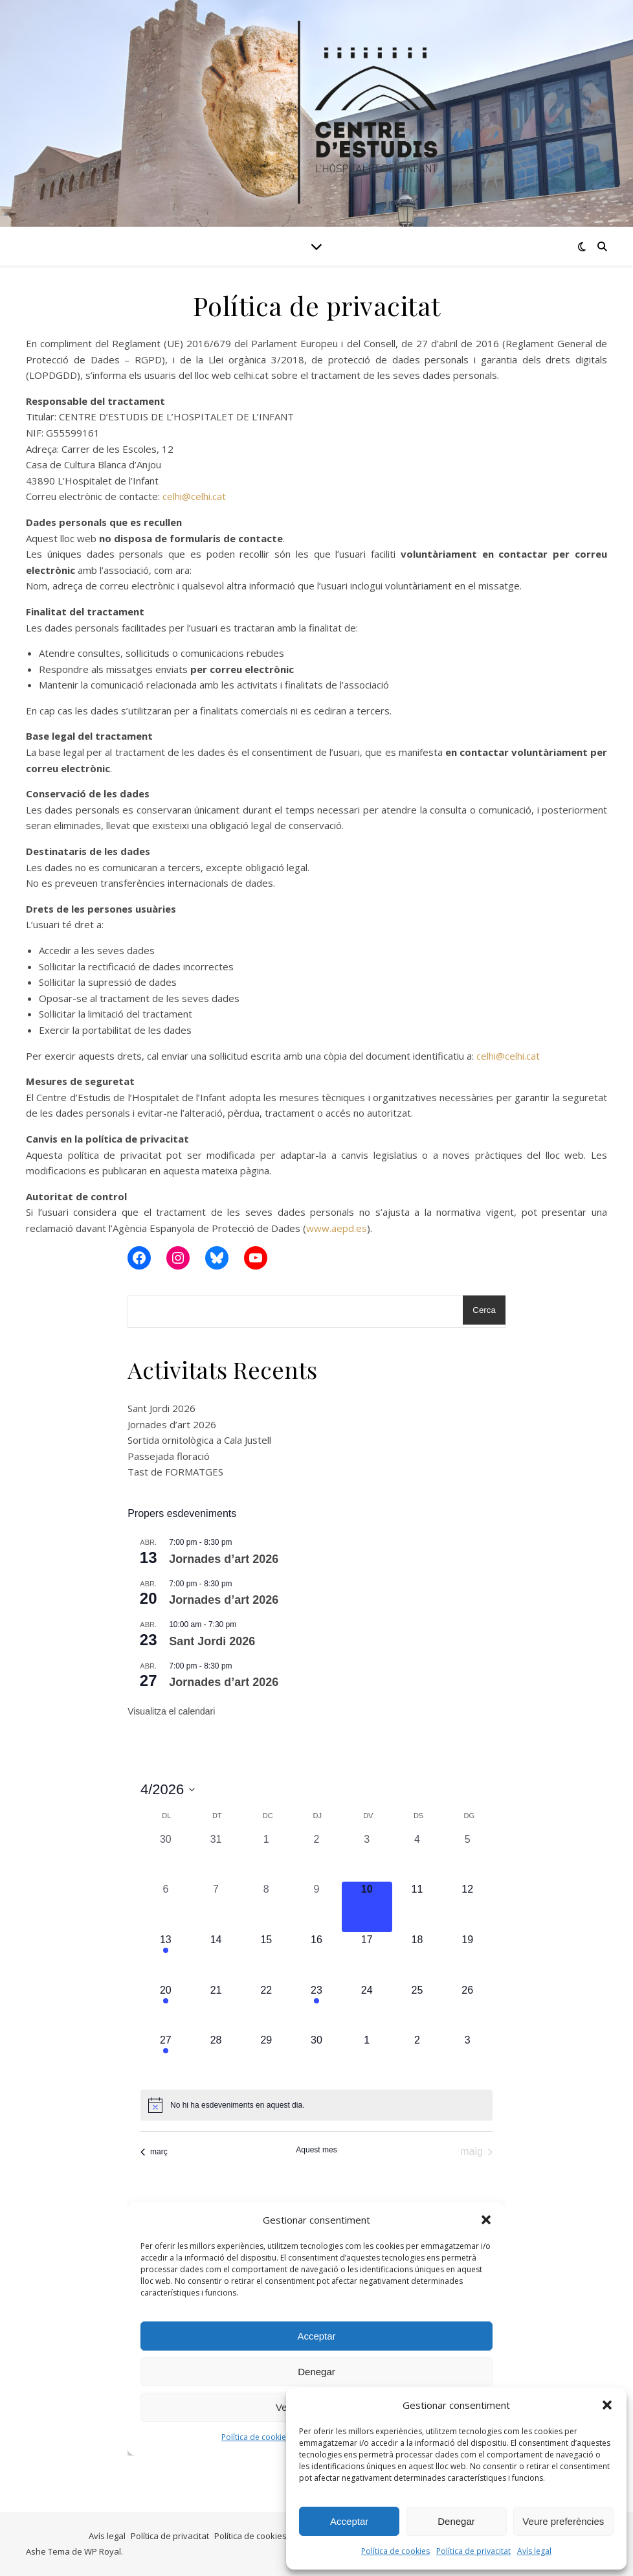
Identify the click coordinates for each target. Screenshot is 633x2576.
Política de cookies (395, 2551)
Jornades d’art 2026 (172, 1424)
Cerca (484, 1310)
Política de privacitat (473, 2551)
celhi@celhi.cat (194, 496)
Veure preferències (563, 2521)
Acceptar (349, 2521)
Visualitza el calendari (171, 1711)
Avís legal (534, 2551)
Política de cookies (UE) (259, 2536)
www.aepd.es (336, 1228)
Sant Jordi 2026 (161, 1408)
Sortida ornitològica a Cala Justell (199, 1439)
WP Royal (102, 2551)
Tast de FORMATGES (175, 1471)
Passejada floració (169, 1456)
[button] (607, 2405)
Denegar (456, 2521)
